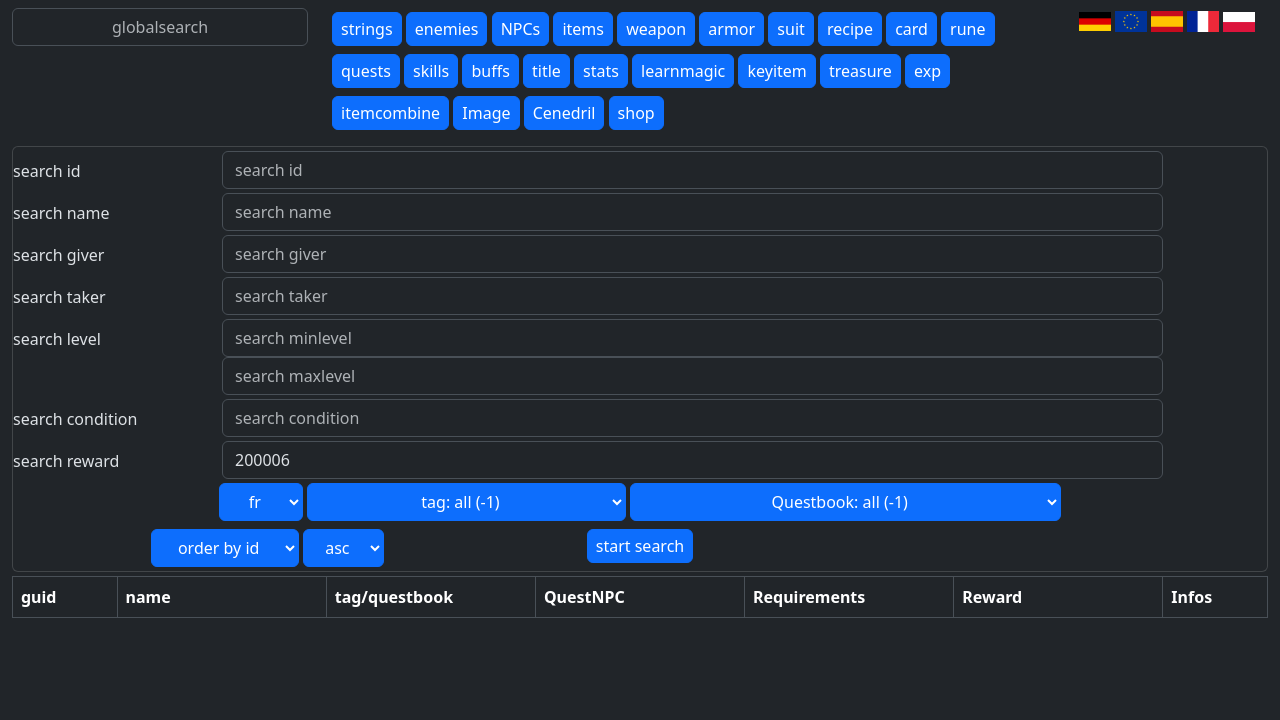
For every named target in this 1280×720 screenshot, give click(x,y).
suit (790, 29)
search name (61, 213)
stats (601, 71)
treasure (860, 71)
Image (486, 113)
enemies (447, 29)
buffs (490, 71)
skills (431, 71)
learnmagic (683, 71)
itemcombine (390, 113)
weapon (656, 29)
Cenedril (564, 113)
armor (731, 29)
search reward (66, 461)
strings (367, 29)
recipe (850, 29)
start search (640, 546)
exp (927, 71)
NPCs (521, 29)
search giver (58, 255)
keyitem (776, 71)
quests (366, 71)
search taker (59, 297)
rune (967, 29)
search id (47, 171)
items (583, 29)
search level (57, 339)
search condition (75, 419)
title (546, 71)
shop (636, 113)
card (911, 29)
